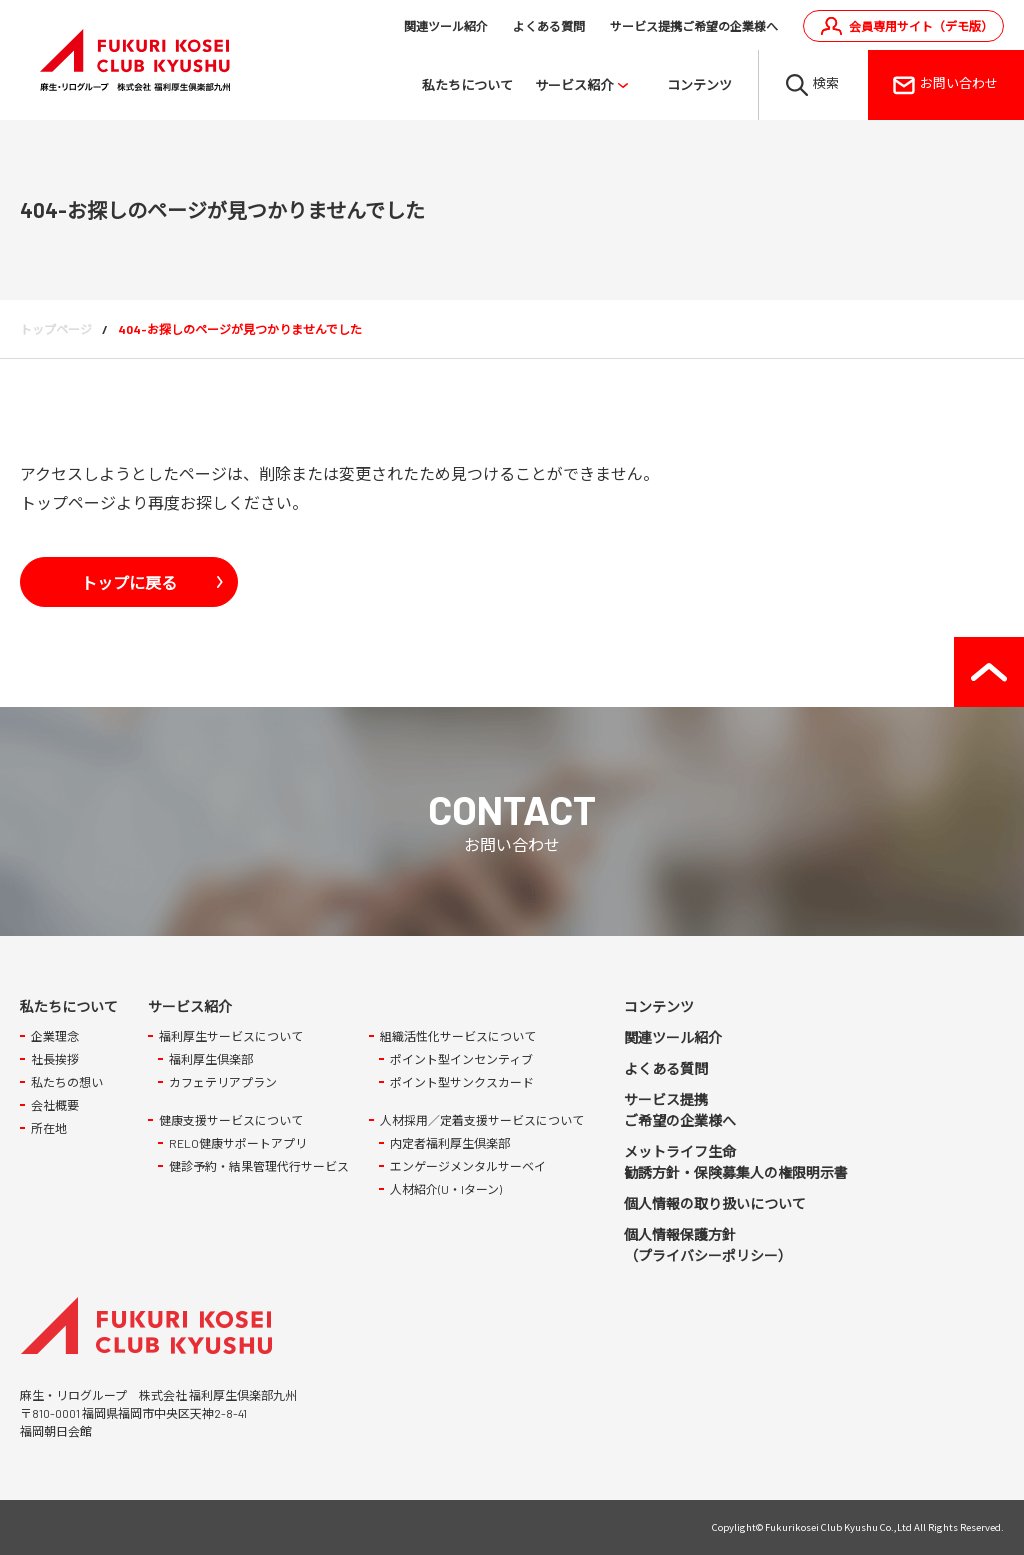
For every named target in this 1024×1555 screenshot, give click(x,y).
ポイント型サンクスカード (462, 1083)
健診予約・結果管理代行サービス (259, 1167)
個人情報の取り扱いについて (715, 1204)
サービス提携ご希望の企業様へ (694, 26)
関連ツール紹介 (446, 26)
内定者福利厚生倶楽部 (450, 1144)
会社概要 (55, 1106)
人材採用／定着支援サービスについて (482, 1121)
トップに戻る (129, 582)
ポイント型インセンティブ (461, 1060)
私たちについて (467, 85)
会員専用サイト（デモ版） (921, 26)
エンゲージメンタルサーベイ (468, 1167)
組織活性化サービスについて (458, 1037)
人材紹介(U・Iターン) (446, 1190)
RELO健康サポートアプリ (238, 1144)
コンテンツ (699, 85)
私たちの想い (67, 1083)
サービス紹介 (574, 85)
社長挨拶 (55, 1060)
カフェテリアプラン (223, 1083)
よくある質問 (549, 26)
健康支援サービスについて (231, 1121)
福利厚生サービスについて (231, 1037)
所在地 (49, 1129)
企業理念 (55, 1037)
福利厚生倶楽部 (211, 1060)
